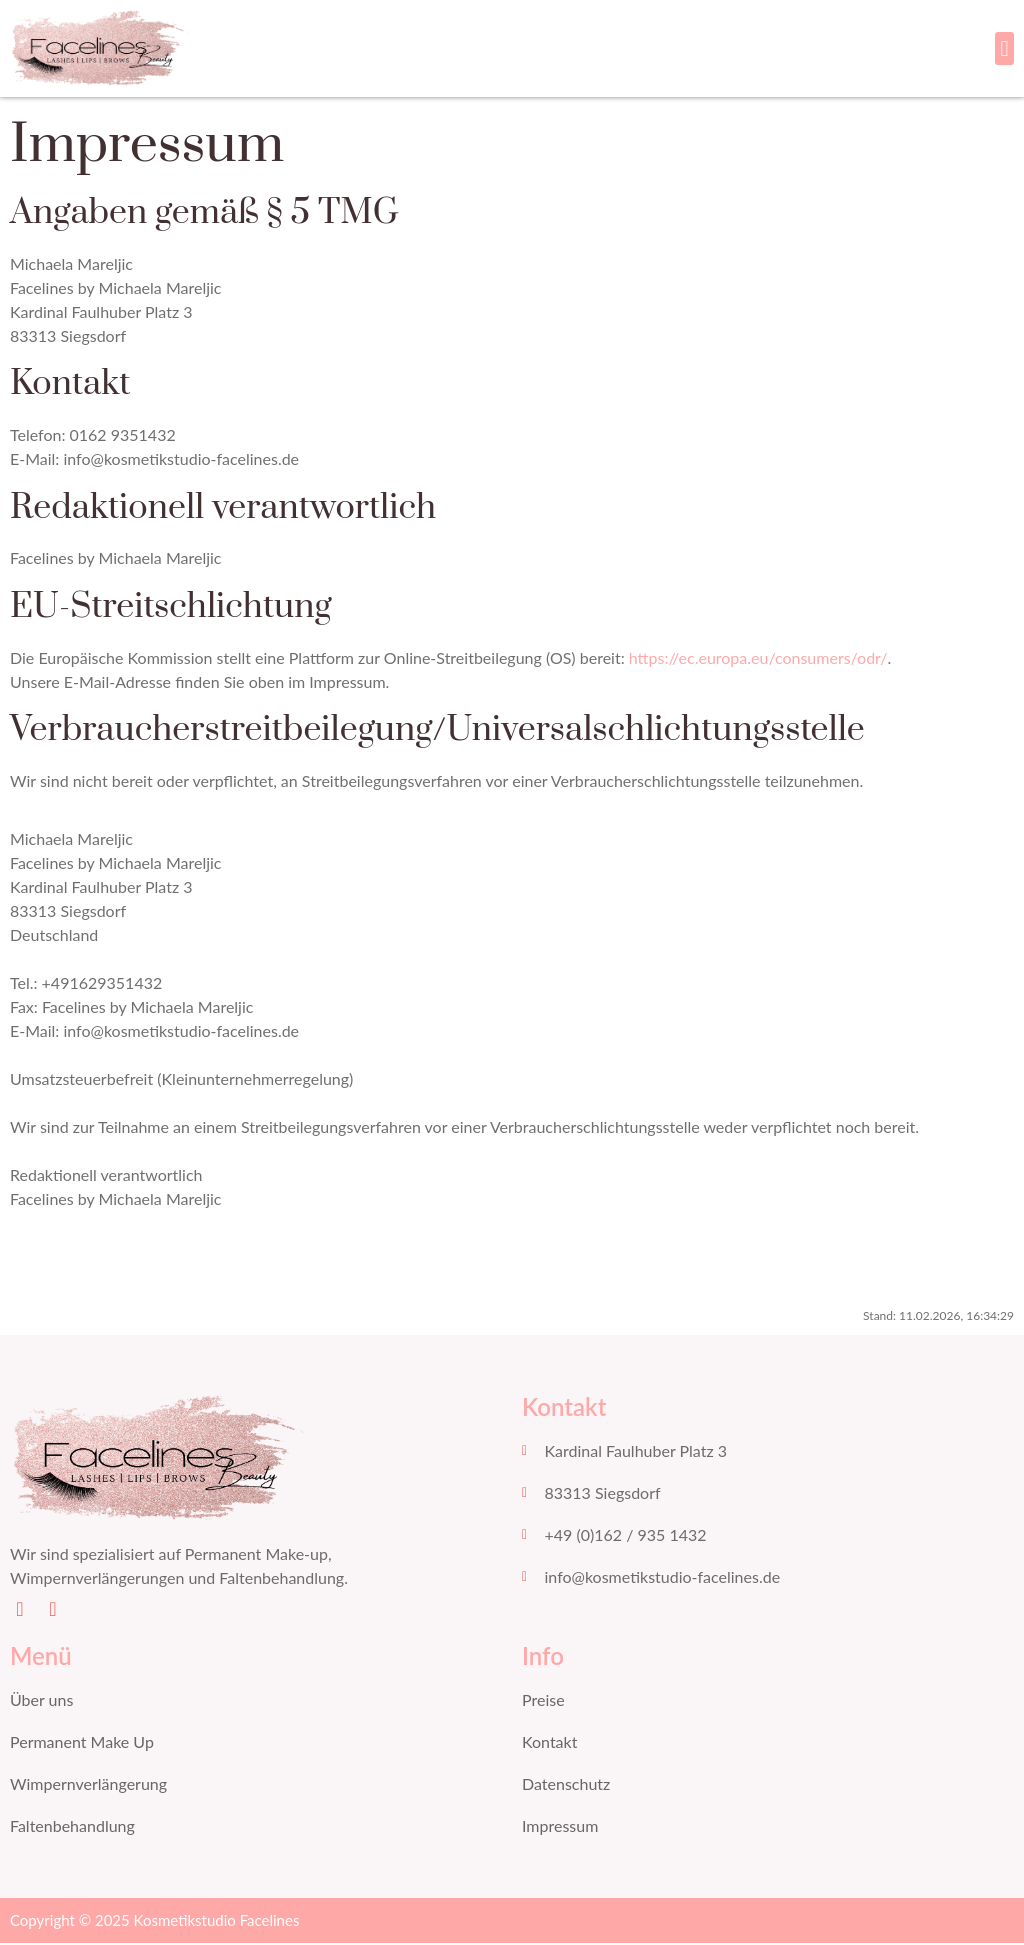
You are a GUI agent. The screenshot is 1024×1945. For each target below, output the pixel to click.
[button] (1004, 49)
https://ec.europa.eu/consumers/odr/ (758, 659)
